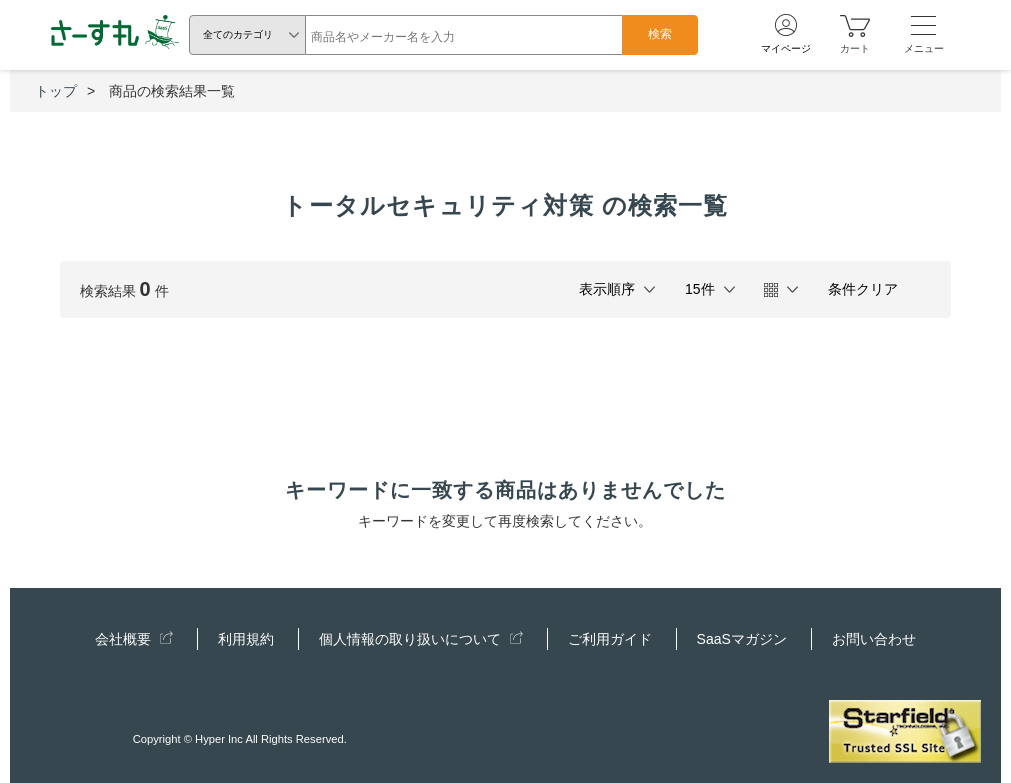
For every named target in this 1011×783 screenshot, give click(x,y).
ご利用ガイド (610, 639)
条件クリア (863, 289)
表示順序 (607, 289)
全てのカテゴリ (238, 34)
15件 (700, 289)
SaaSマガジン (742, 639)
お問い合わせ (874, 639)
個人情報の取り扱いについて (421, 639)
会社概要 (134, 639)
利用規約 (246, 639)
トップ (56, 91)
